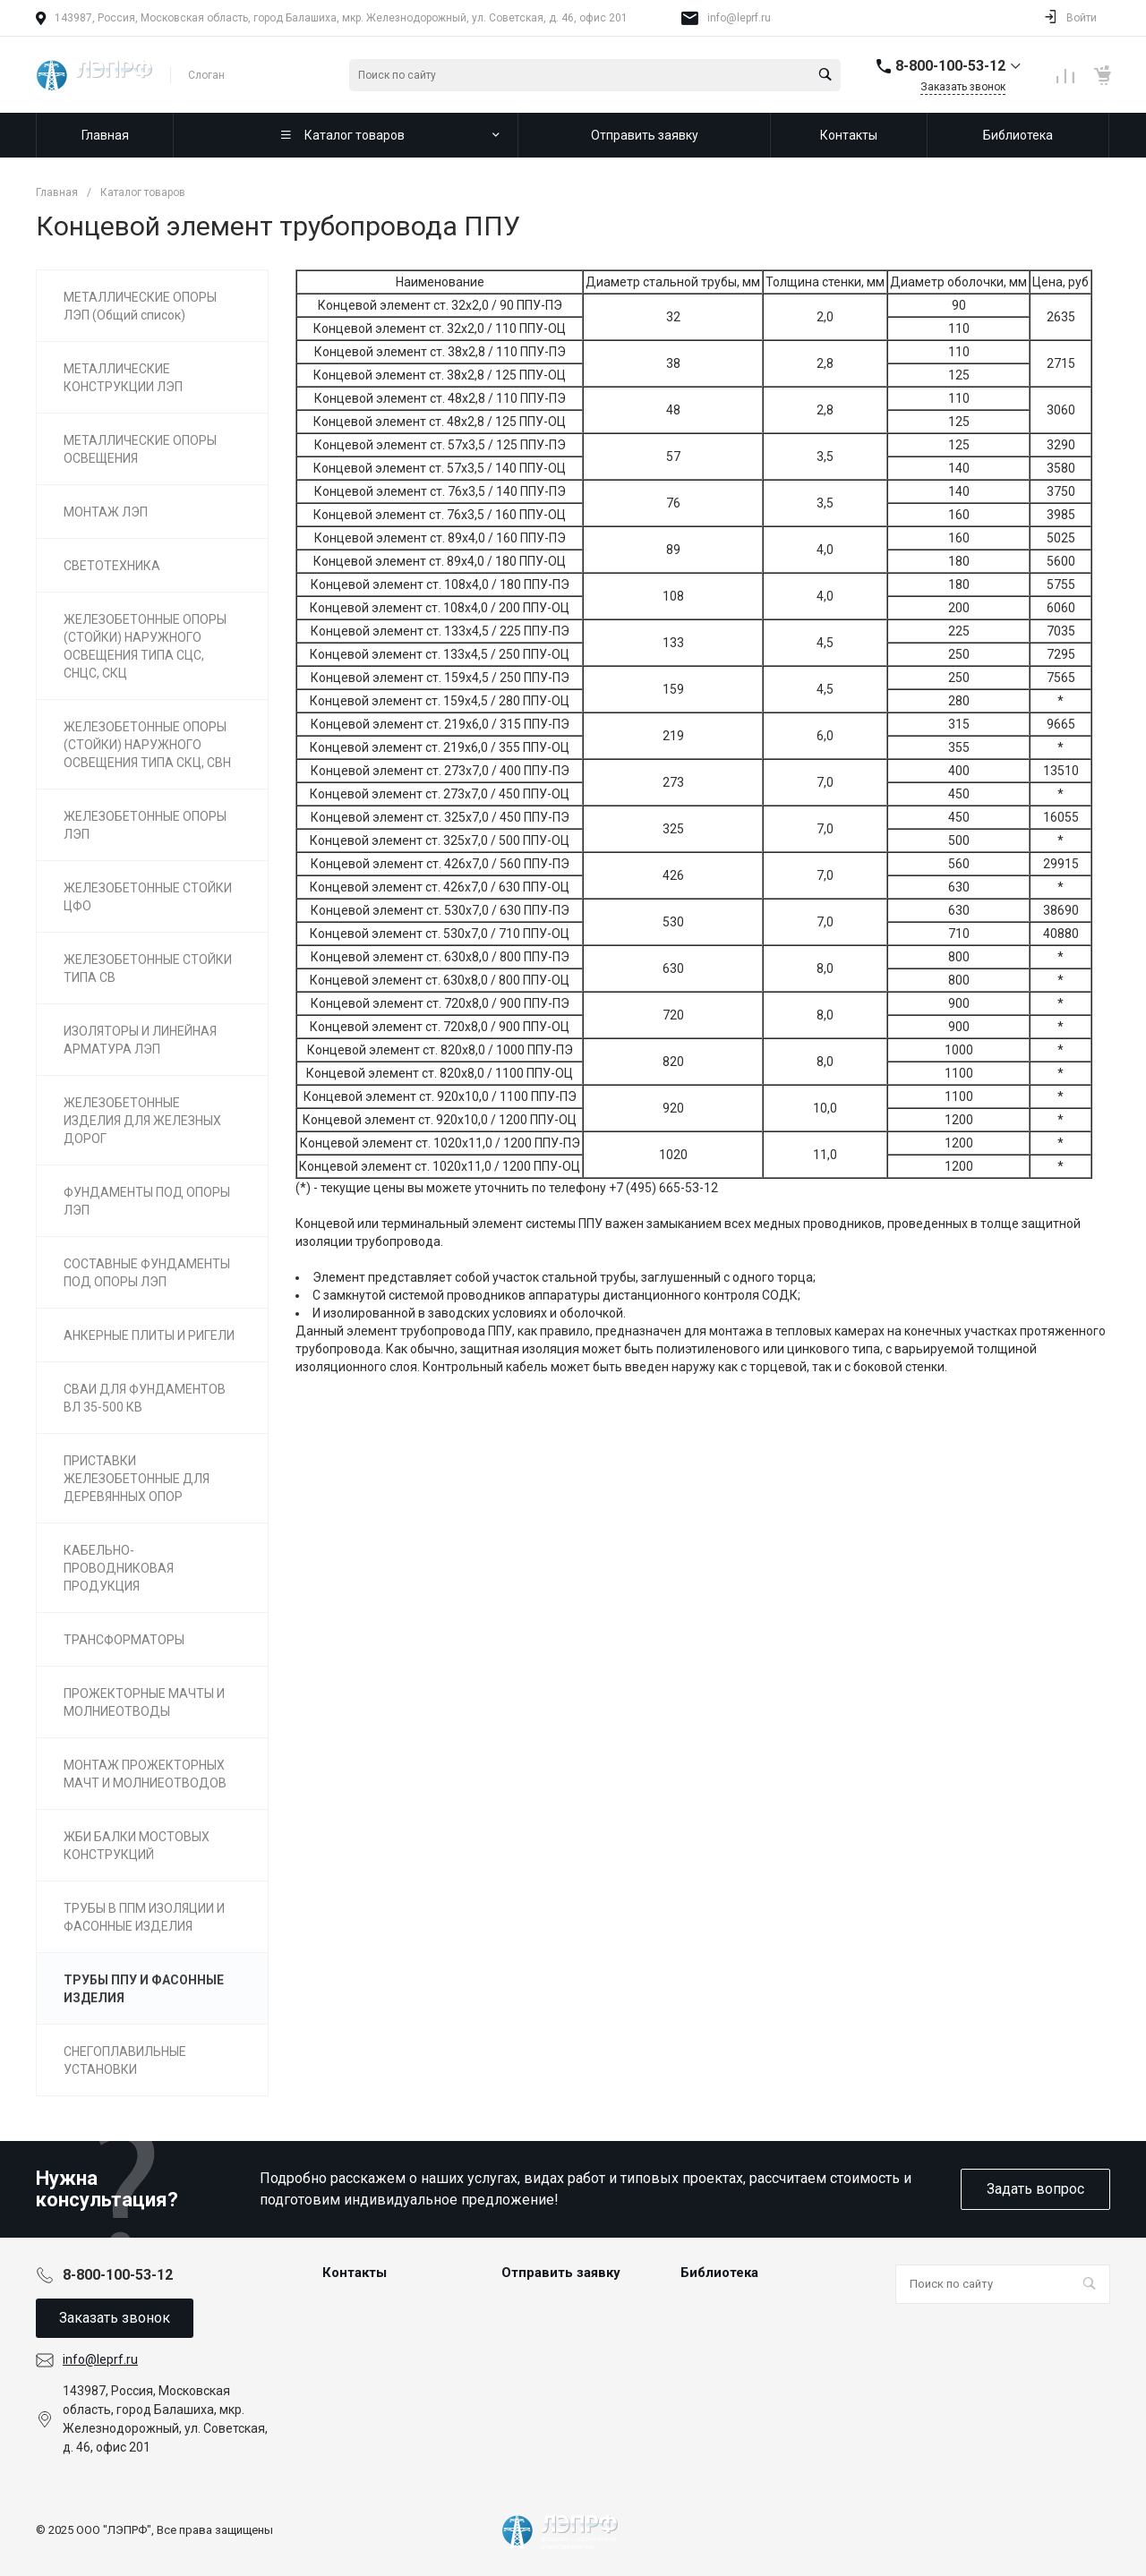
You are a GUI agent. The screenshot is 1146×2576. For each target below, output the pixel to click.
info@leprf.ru (739, 18)
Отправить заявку (560, 2273)
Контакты (354, 2273)
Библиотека (719, 2273)
